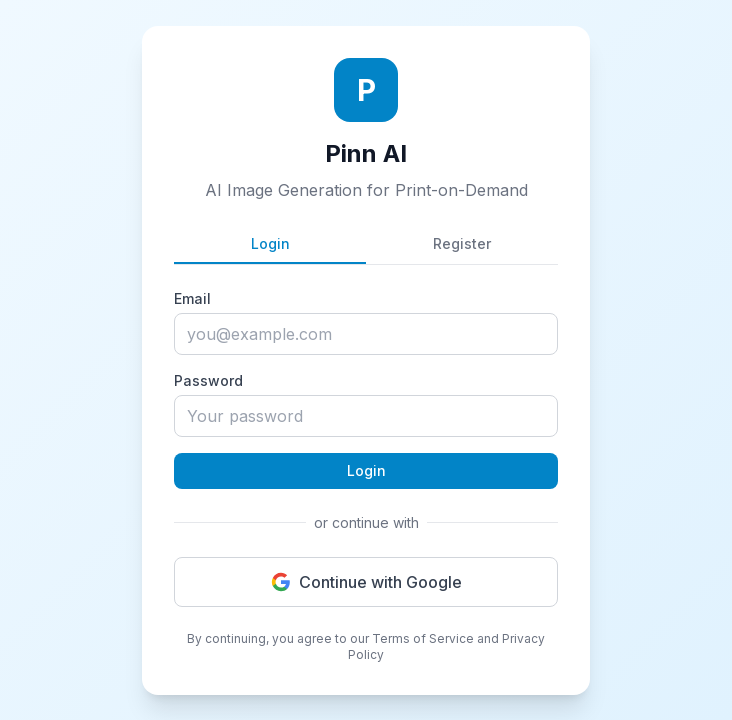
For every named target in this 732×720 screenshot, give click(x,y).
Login (270, 243)
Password (208, 380)
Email (192, 298)
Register (462, 243)
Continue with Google (366, 582)
